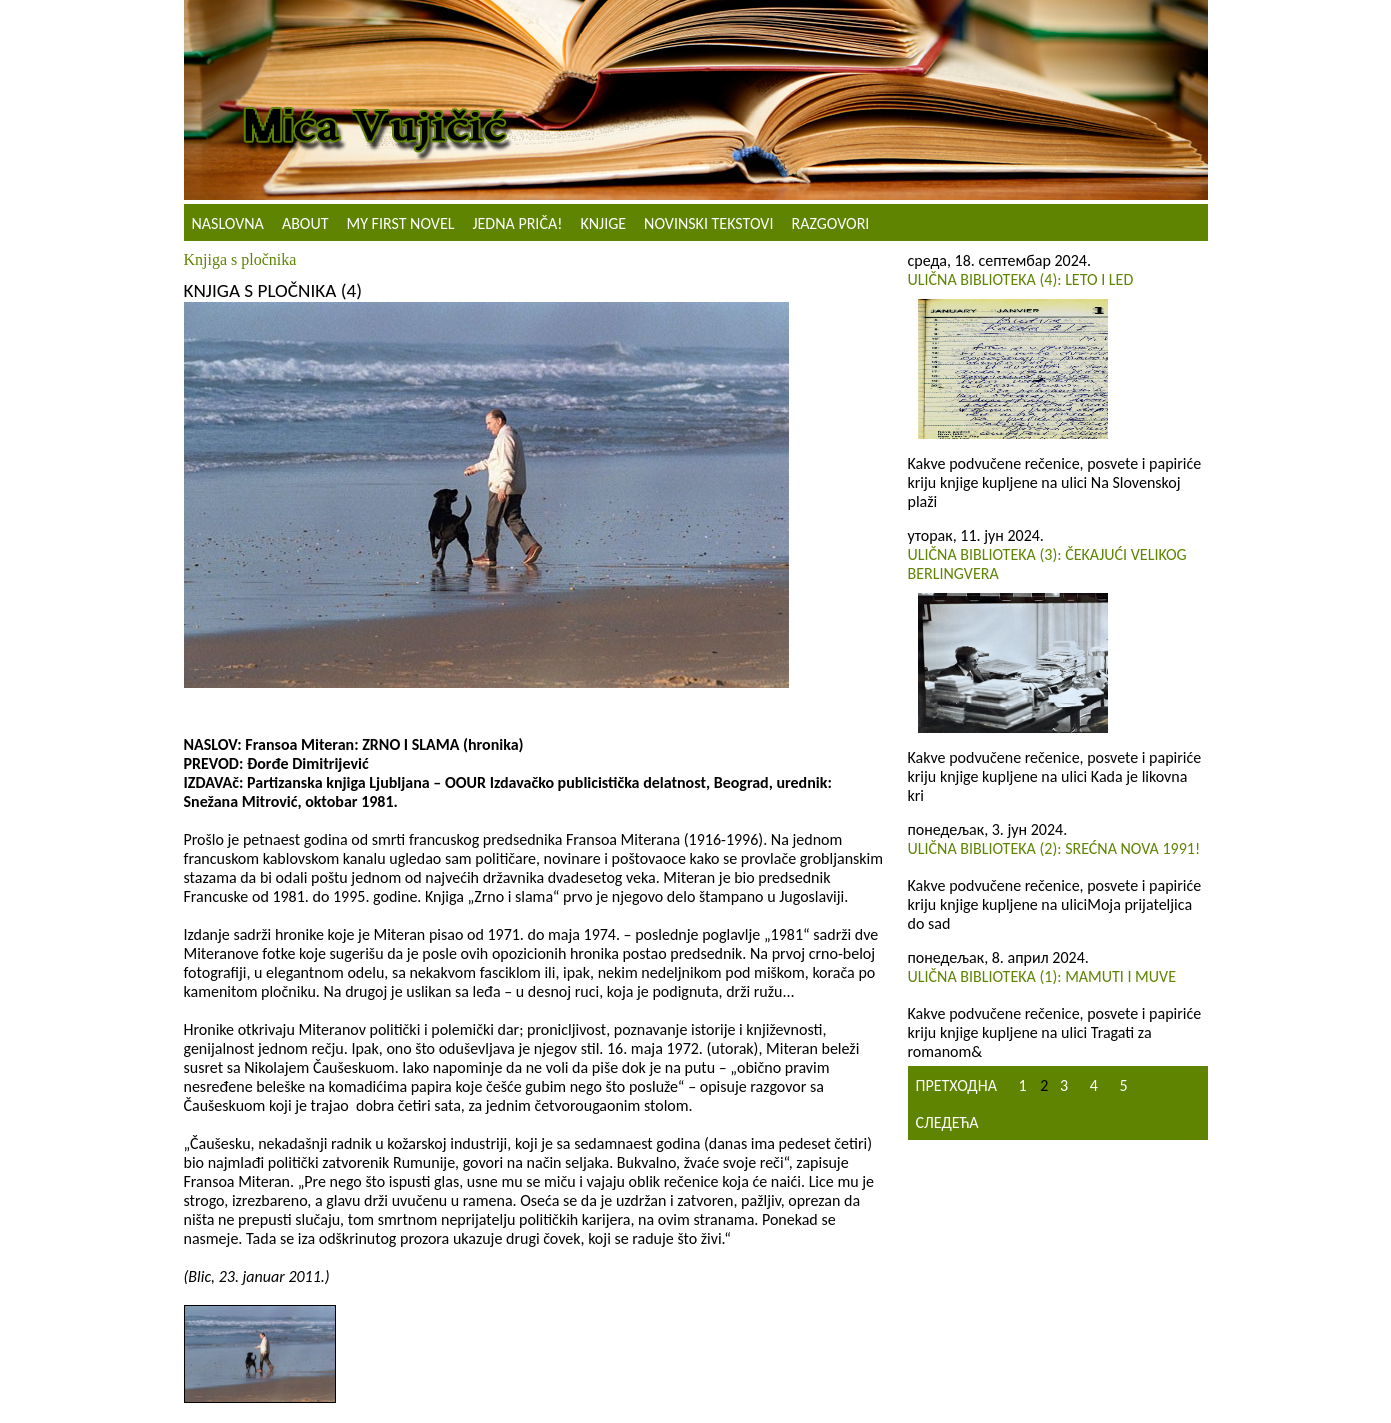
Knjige (603, 223)
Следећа (947, 1122)
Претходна (956, 1085)
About (305, 223)
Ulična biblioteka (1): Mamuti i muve (1042, 976)
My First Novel (401, 223)
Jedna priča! (517, 223)
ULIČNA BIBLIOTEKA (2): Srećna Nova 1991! (1054, 848)
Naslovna (228, 223)
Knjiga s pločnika (240, 259)
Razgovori (830, 223)
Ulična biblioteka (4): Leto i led (1021, 279)
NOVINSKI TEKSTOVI (708, 223)
